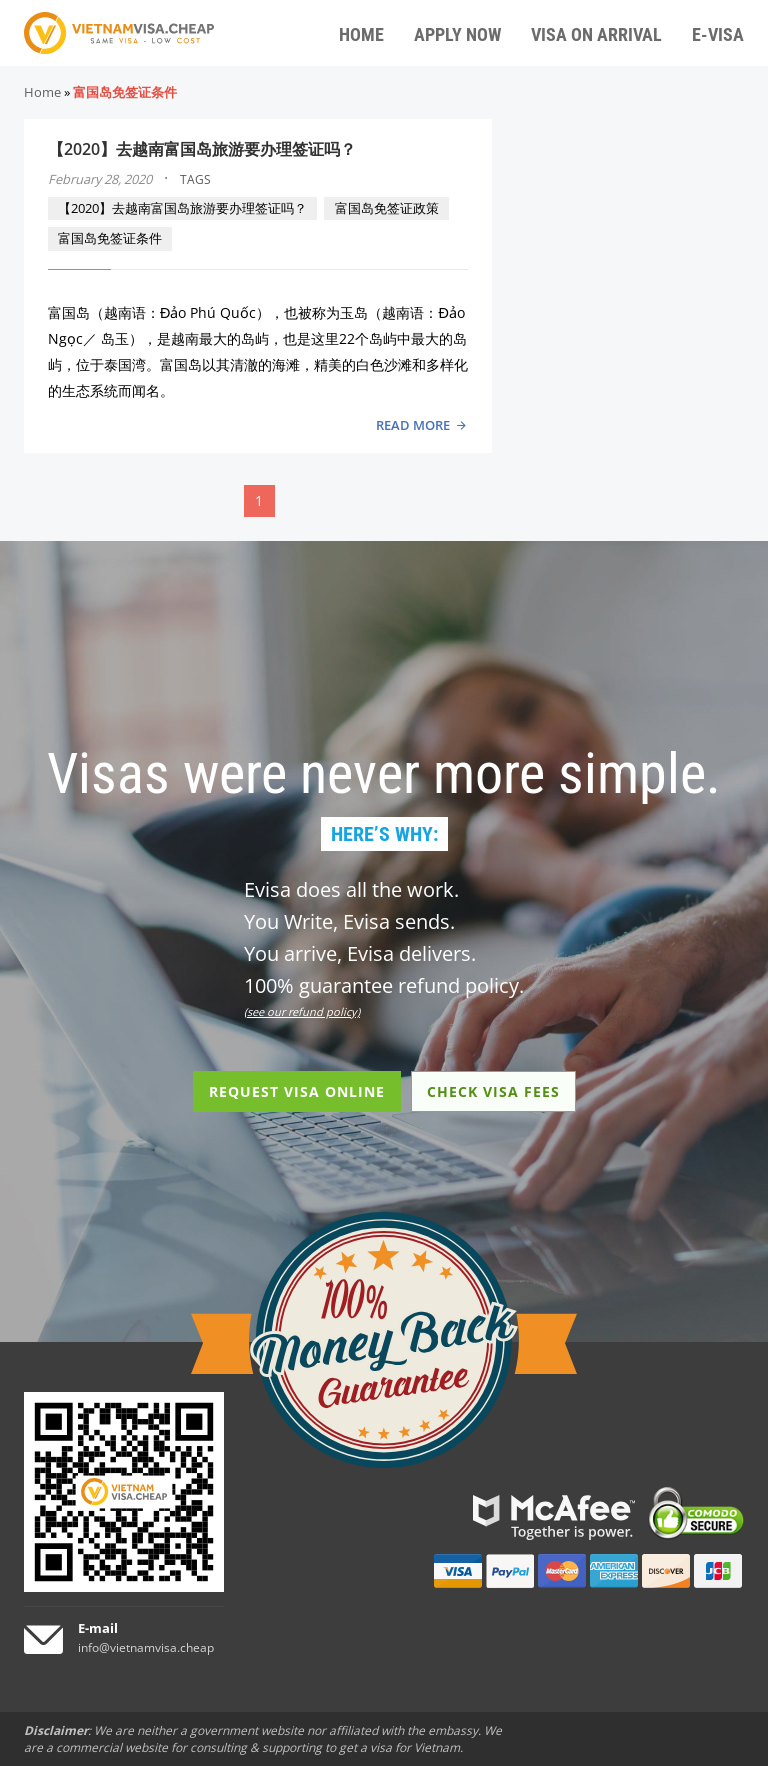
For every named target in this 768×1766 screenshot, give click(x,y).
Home (42, 92)
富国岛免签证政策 (387, 208)
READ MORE (413, 425)
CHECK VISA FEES (493, 1091)
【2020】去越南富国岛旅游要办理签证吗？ (202, 149)
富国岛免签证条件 (110, 238)
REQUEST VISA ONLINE (297, 1091)
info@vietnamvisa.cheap (146, 1647)
